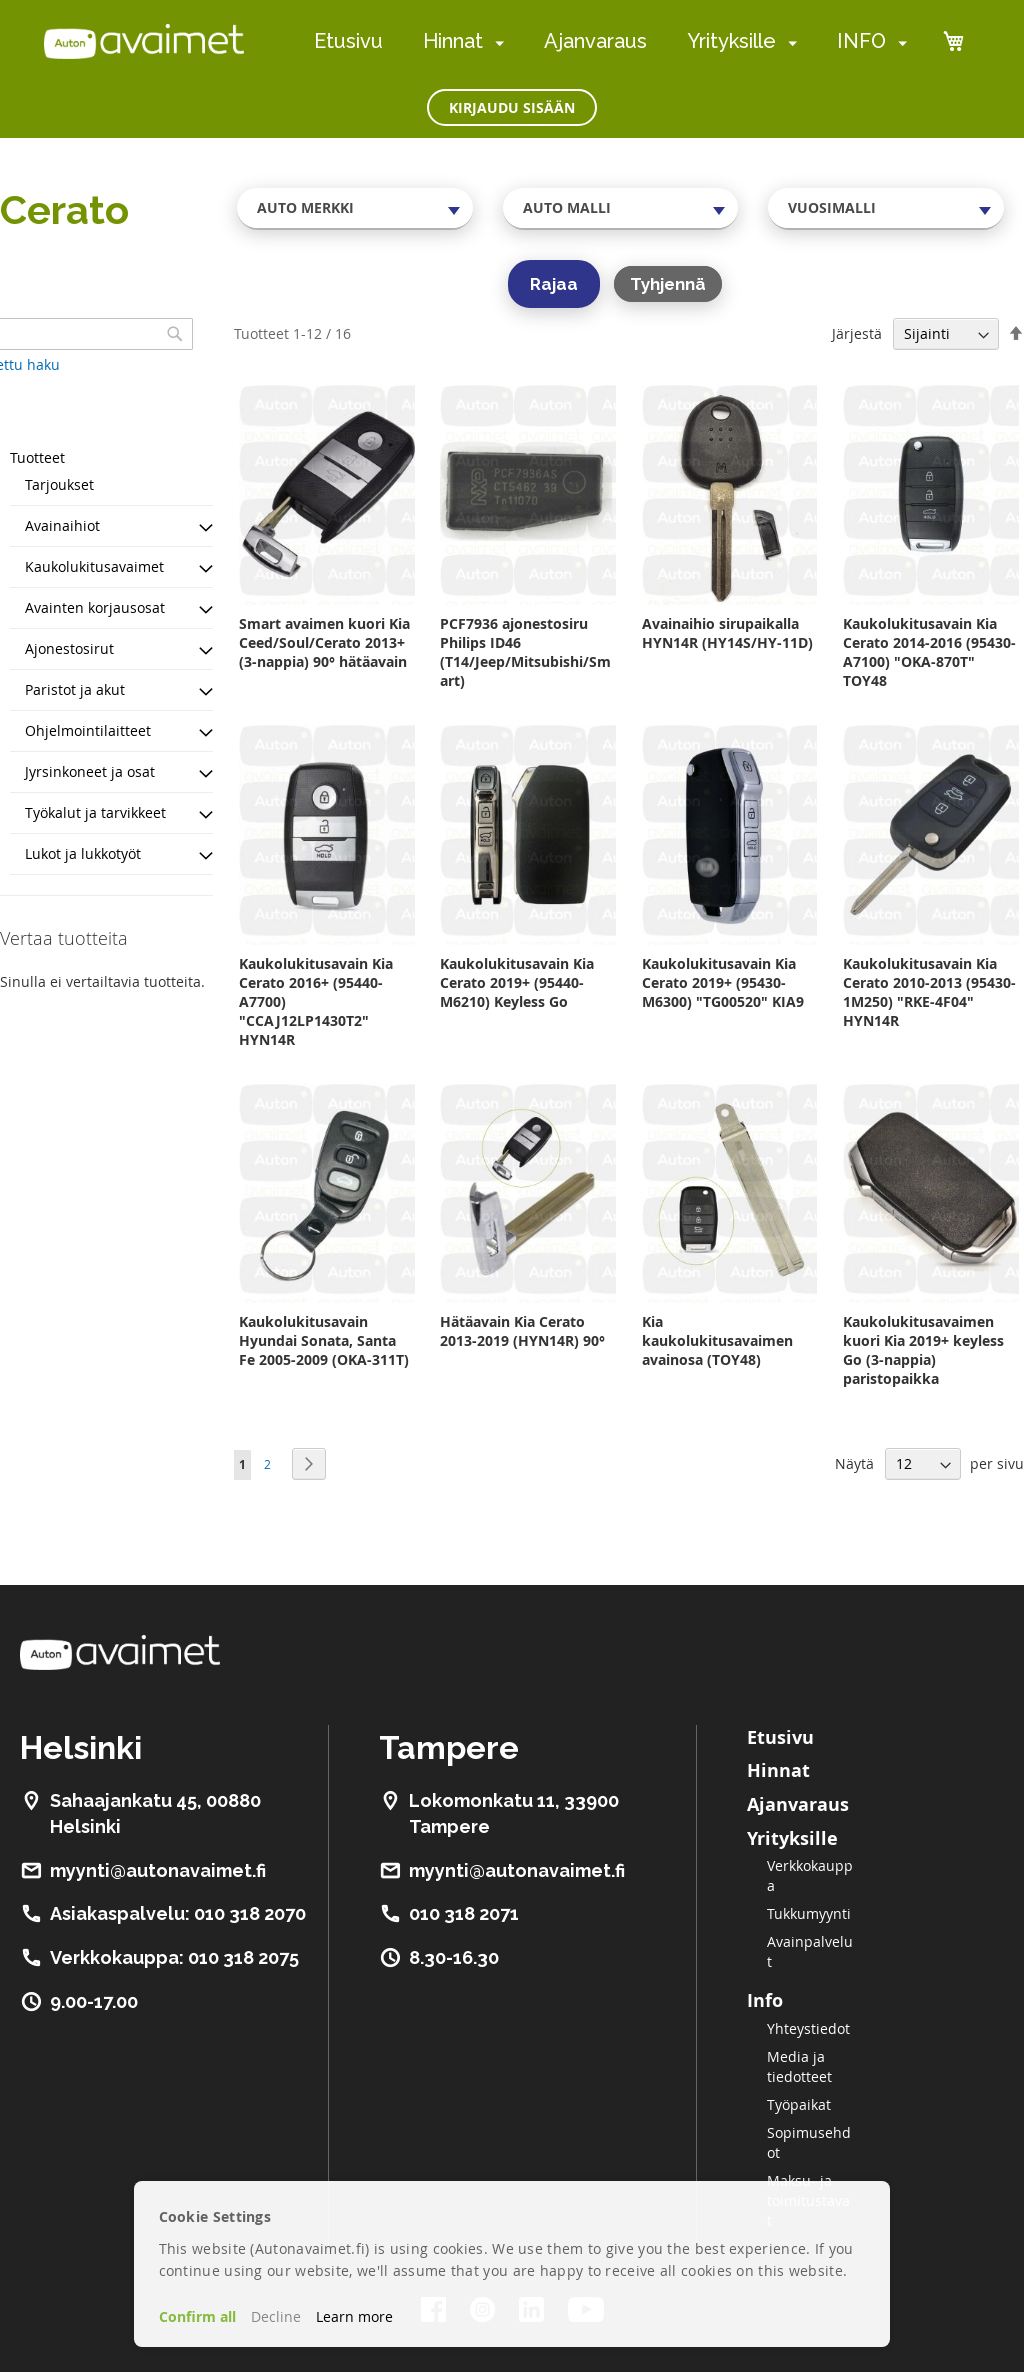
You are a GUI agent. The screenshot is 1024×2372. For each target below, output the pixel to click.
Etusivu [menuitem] (348, 41)
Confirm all (197, 2316)
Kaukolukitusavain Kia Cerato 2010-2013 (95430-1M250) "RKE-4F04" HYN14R (929, 992)
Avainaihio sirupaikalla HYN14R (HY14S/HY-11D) (727, 633)
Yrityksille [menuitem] (731, 41)
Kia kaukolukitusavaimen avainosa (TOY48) (717, 1340)
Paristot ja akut (75, 689)
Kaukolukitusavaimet (94, 566)
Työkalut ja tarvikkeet (95, 812)
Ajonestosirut (69, 648)
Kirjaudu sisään (512, 107)
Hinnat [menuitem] (453, 41)
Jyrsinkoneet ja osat (90, 771)
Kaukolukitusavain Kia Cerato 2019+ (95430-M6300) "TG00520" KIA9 (723, 982)
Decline (276, 2316)
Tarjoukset (59, 484)
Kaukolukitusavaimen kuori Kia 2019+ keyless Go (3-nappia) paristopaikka (923, 1350)
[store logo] (144, 41)
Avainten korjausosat (95, 607)
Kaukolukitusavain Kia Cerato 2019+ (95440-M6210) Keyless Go (517, 982)
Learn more (354, 2316)
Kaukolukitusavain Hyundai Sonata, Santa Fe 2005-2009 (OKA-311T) (324, 1340)
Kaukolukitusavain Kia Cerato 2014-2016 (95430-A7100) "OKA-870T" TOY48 (929, 652)
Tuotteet (37, 457)
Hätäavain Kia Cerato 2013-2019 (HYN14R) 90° (522, 1331)
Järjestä (857, 333)
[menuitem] (495, 42)
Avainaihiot (62, 525)
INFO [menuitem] (861, 41)
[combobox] (355, 208)
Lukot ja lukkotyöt (83, 853)
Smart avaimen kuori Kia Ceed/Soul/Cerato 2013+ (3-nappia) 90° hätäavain (324, 642)
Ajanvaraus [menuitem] (595, 41)
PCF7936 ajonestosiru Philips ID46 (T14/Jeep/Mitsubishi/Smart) (525, 652)
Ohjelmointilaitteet (88, 730)
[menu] (610, 41)
